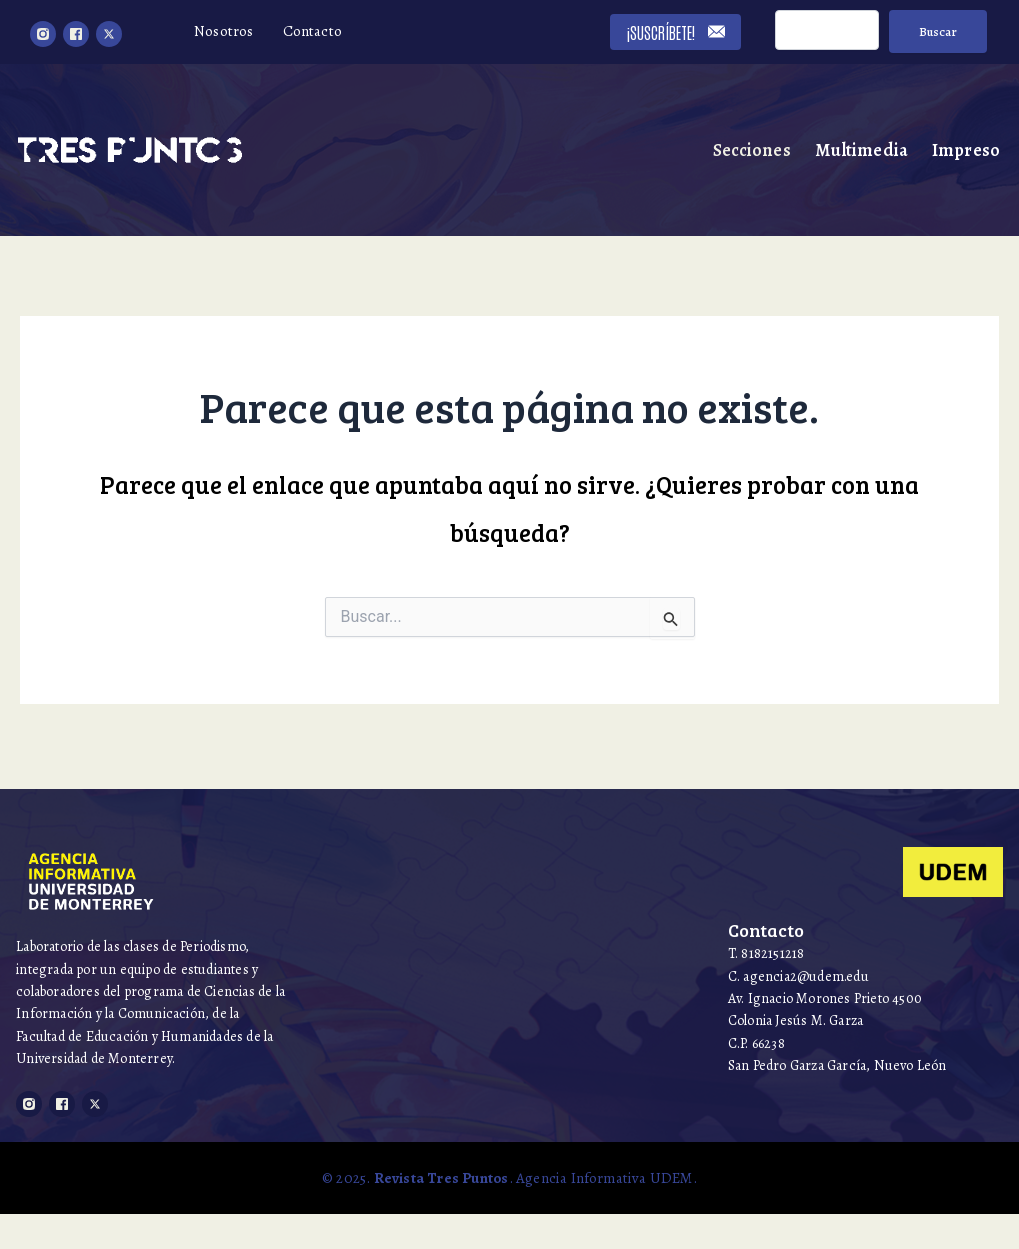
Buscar (936, 31)
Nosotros (225, 31)
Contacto (314, 31)
